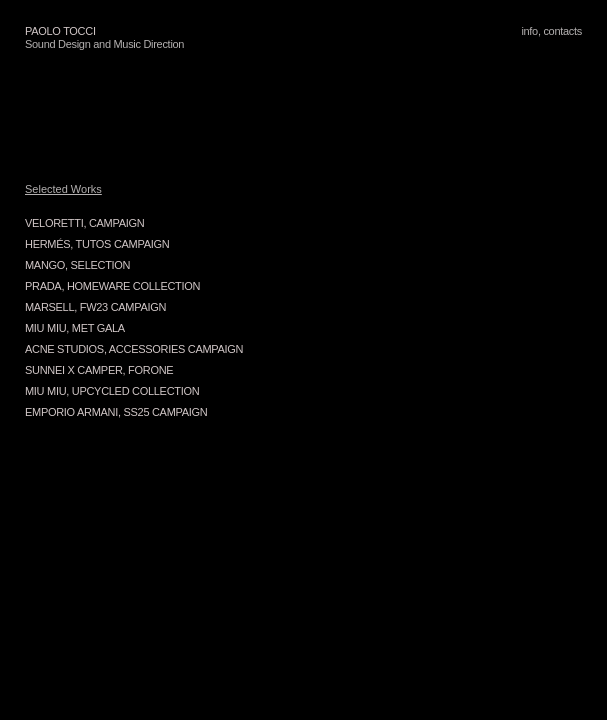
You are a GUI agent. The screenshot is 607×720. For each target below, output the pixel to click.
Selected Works (63, 189)
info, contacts (551, 31)
